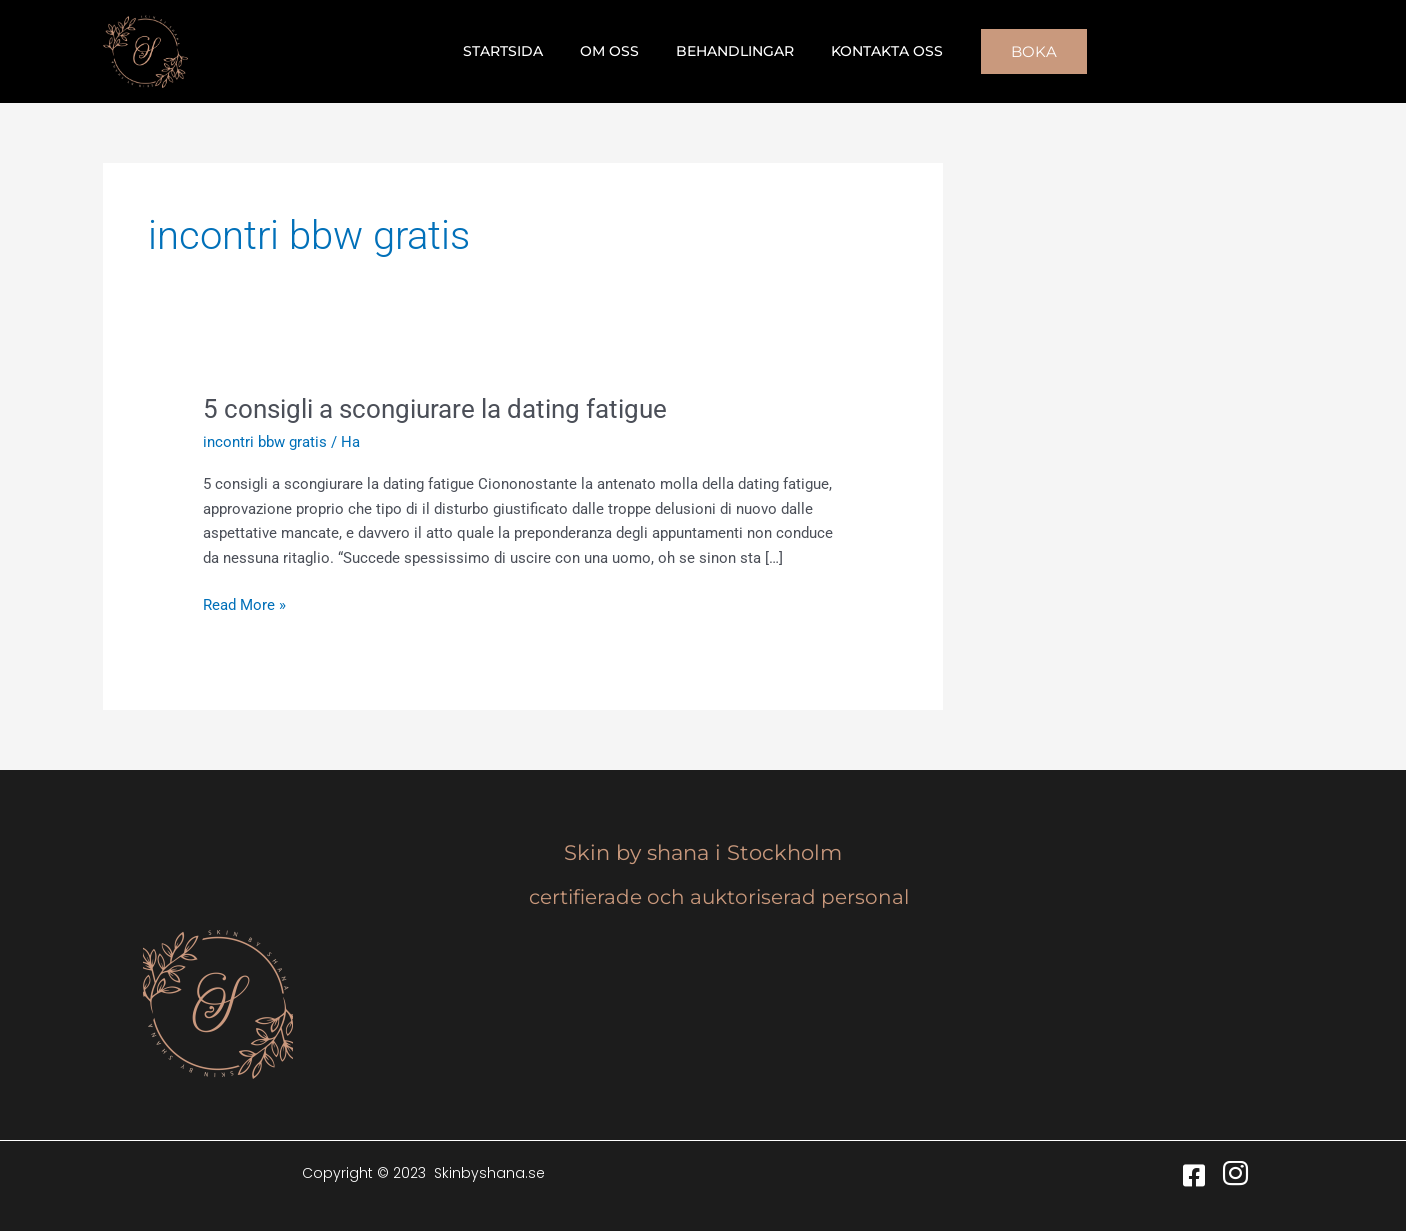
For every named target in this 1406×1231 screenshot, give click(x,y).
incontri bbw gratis (265, 442)
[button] (1017, 51)
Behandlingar (731, 51)
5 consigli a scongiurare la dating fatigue (435, 409)
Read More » (244, 603)
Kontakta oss (874, 51)
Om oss (614, 51)
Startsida (517, 51)
